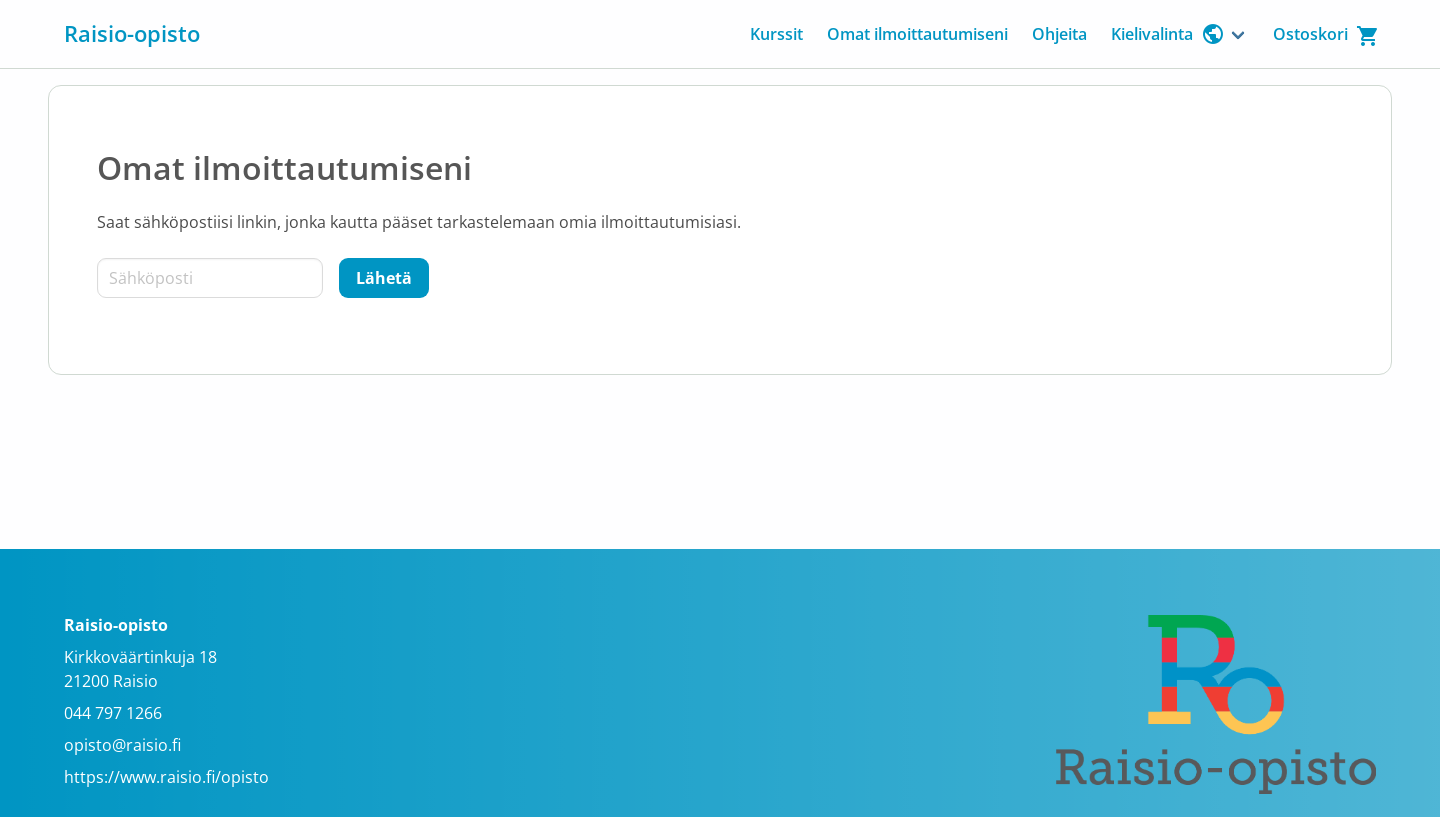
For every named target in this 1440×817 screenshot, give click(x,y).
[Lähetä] (384, 278)
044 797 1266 (113, 713)
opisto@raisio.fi (122, 745)
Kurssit (776, 34)
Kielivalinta (1168, 34)
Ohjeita (1059, 34)
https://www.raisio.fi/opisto (166, 777)
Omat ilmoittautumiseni (917, 34)
